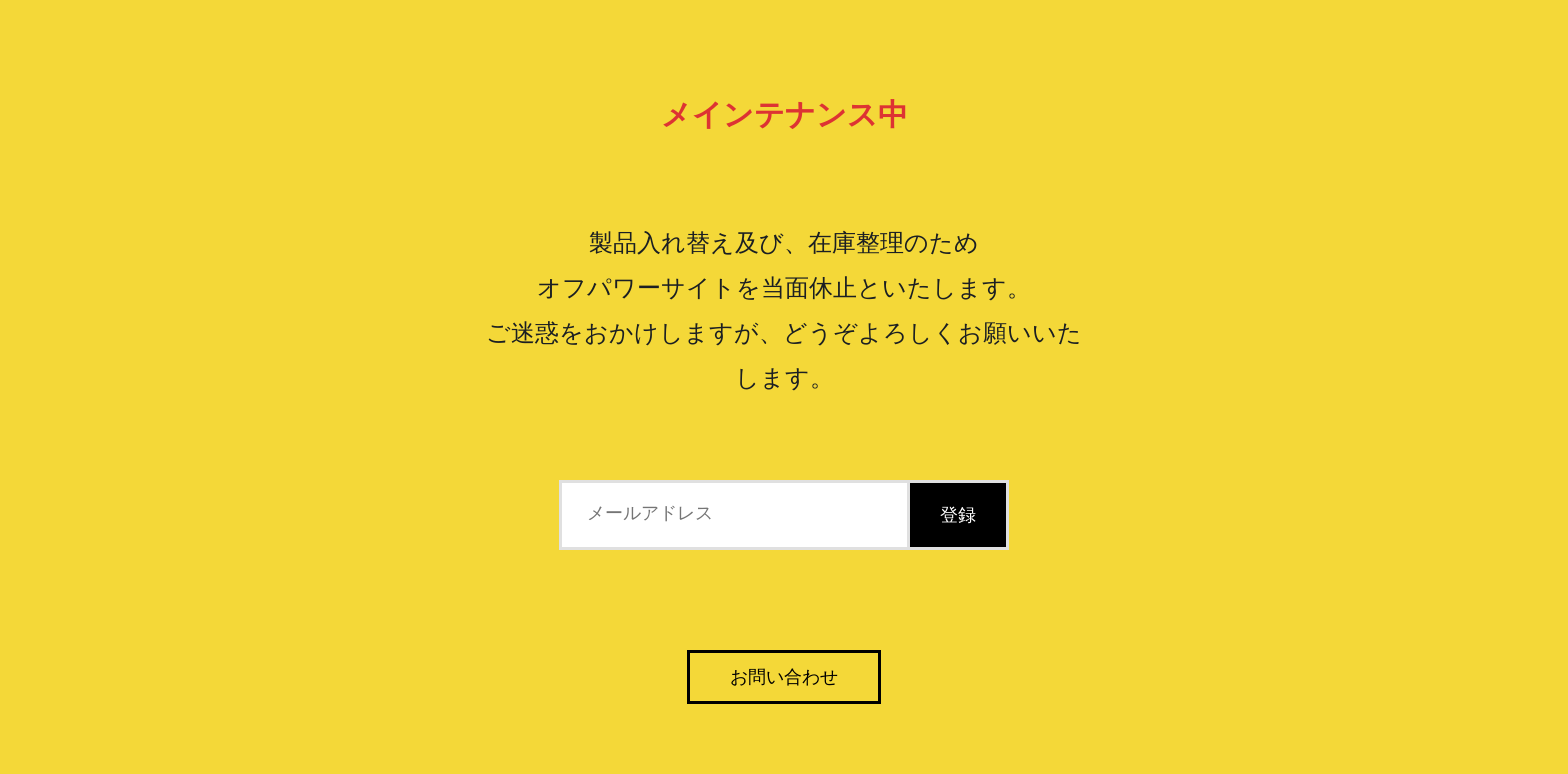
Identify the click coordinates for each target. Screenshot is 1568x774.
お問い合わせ (784, 677)
